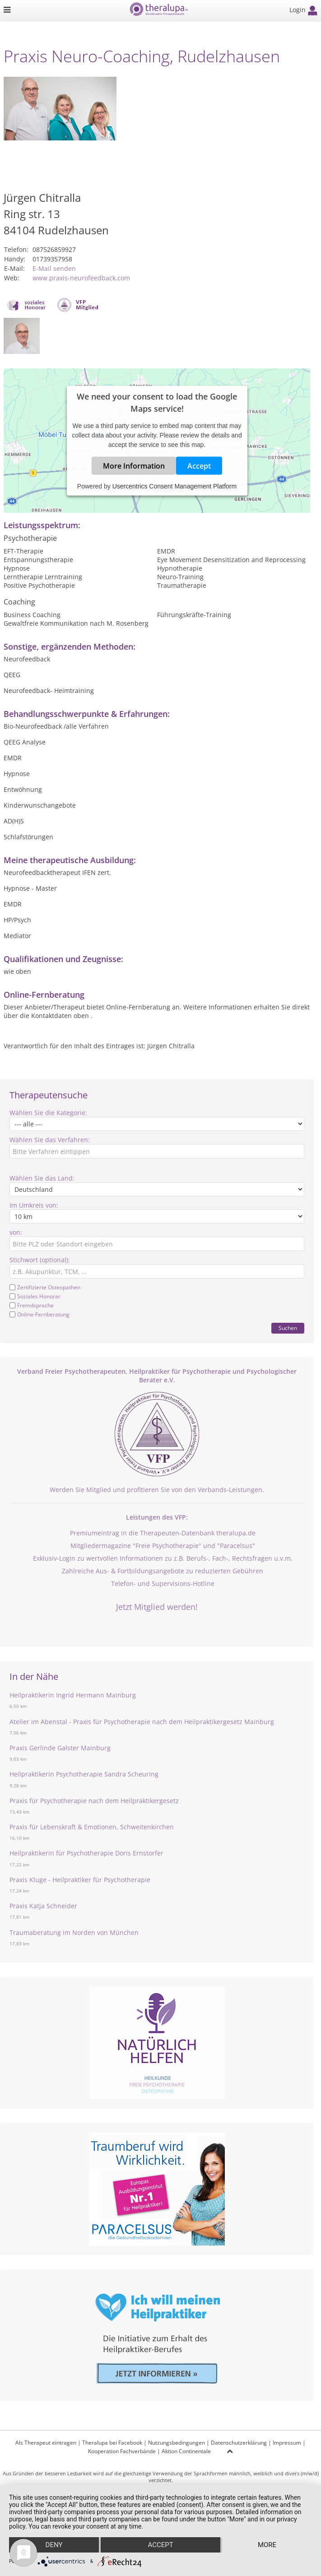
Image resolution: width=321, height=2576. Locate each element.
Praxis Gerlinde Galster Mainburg (60, 1748)
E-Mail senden (54, 268)
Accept (199, 466)
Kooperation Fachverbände (122, 2451)
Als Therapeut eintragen (45, 2442)
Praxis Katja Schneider (43, 1906)
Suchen (288, 1328)
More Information (134, 466)
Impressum (287, 2442)
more (267, 2545)
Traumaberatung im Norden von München (74, 1932)
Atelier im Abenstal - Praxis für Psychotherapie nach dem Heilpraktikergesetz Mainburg (141, 1721)
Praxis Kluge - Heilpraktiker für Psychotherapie (79, 1879)
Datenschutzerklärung (239, 2442)
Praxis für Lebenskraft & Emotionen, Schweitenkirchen (91, 1827)
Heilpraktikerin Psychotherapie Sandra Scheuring (83, 1774)
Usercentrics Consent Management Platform (174, 486)
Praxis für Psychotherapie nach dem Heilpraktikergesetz (94, 1800)
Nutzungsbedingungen (176, 2442)
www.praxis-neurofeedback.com (81, 278)
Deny (54, 2545)
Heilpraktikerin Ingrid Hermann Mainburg (72, 1695)
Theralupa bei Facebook (112, 2442)
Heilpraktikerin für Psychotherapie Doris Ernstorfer (86, 1853)
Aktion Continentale (186, 2451)
